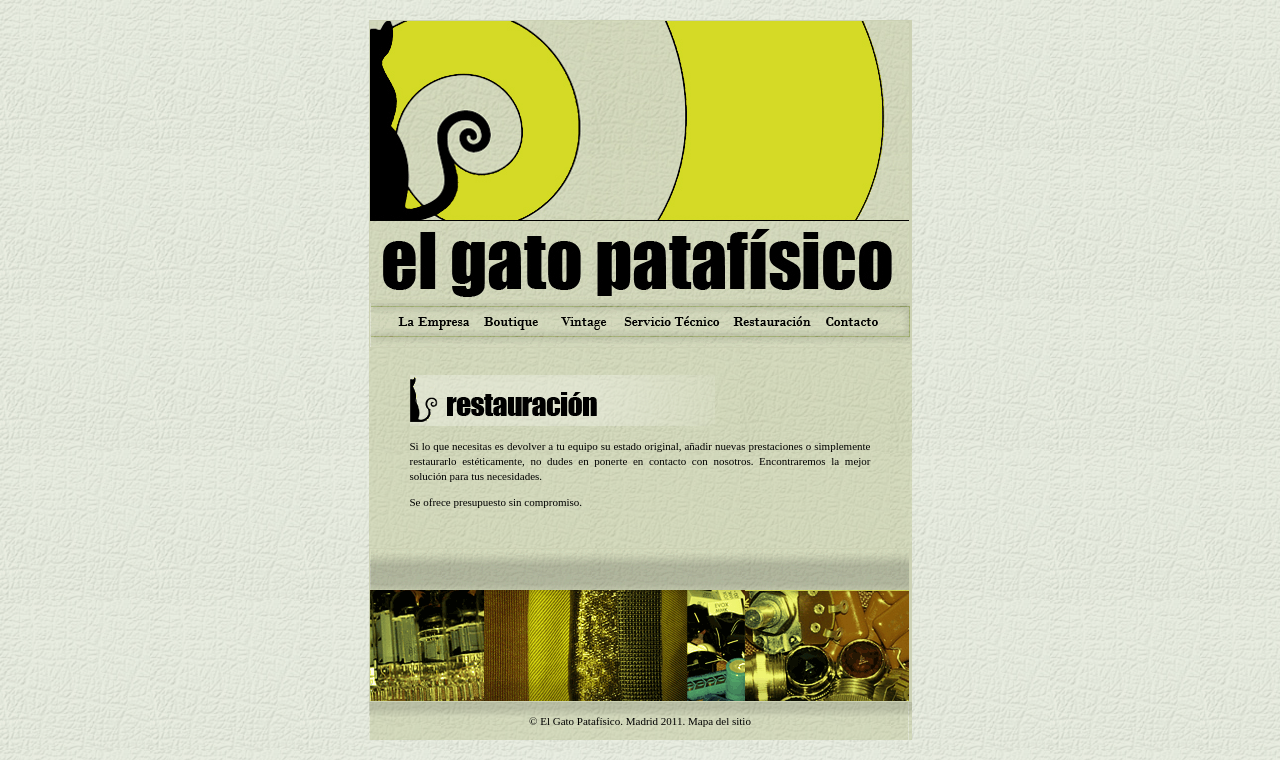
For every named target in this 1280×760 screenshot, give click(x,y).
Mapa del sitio (719, 721)
